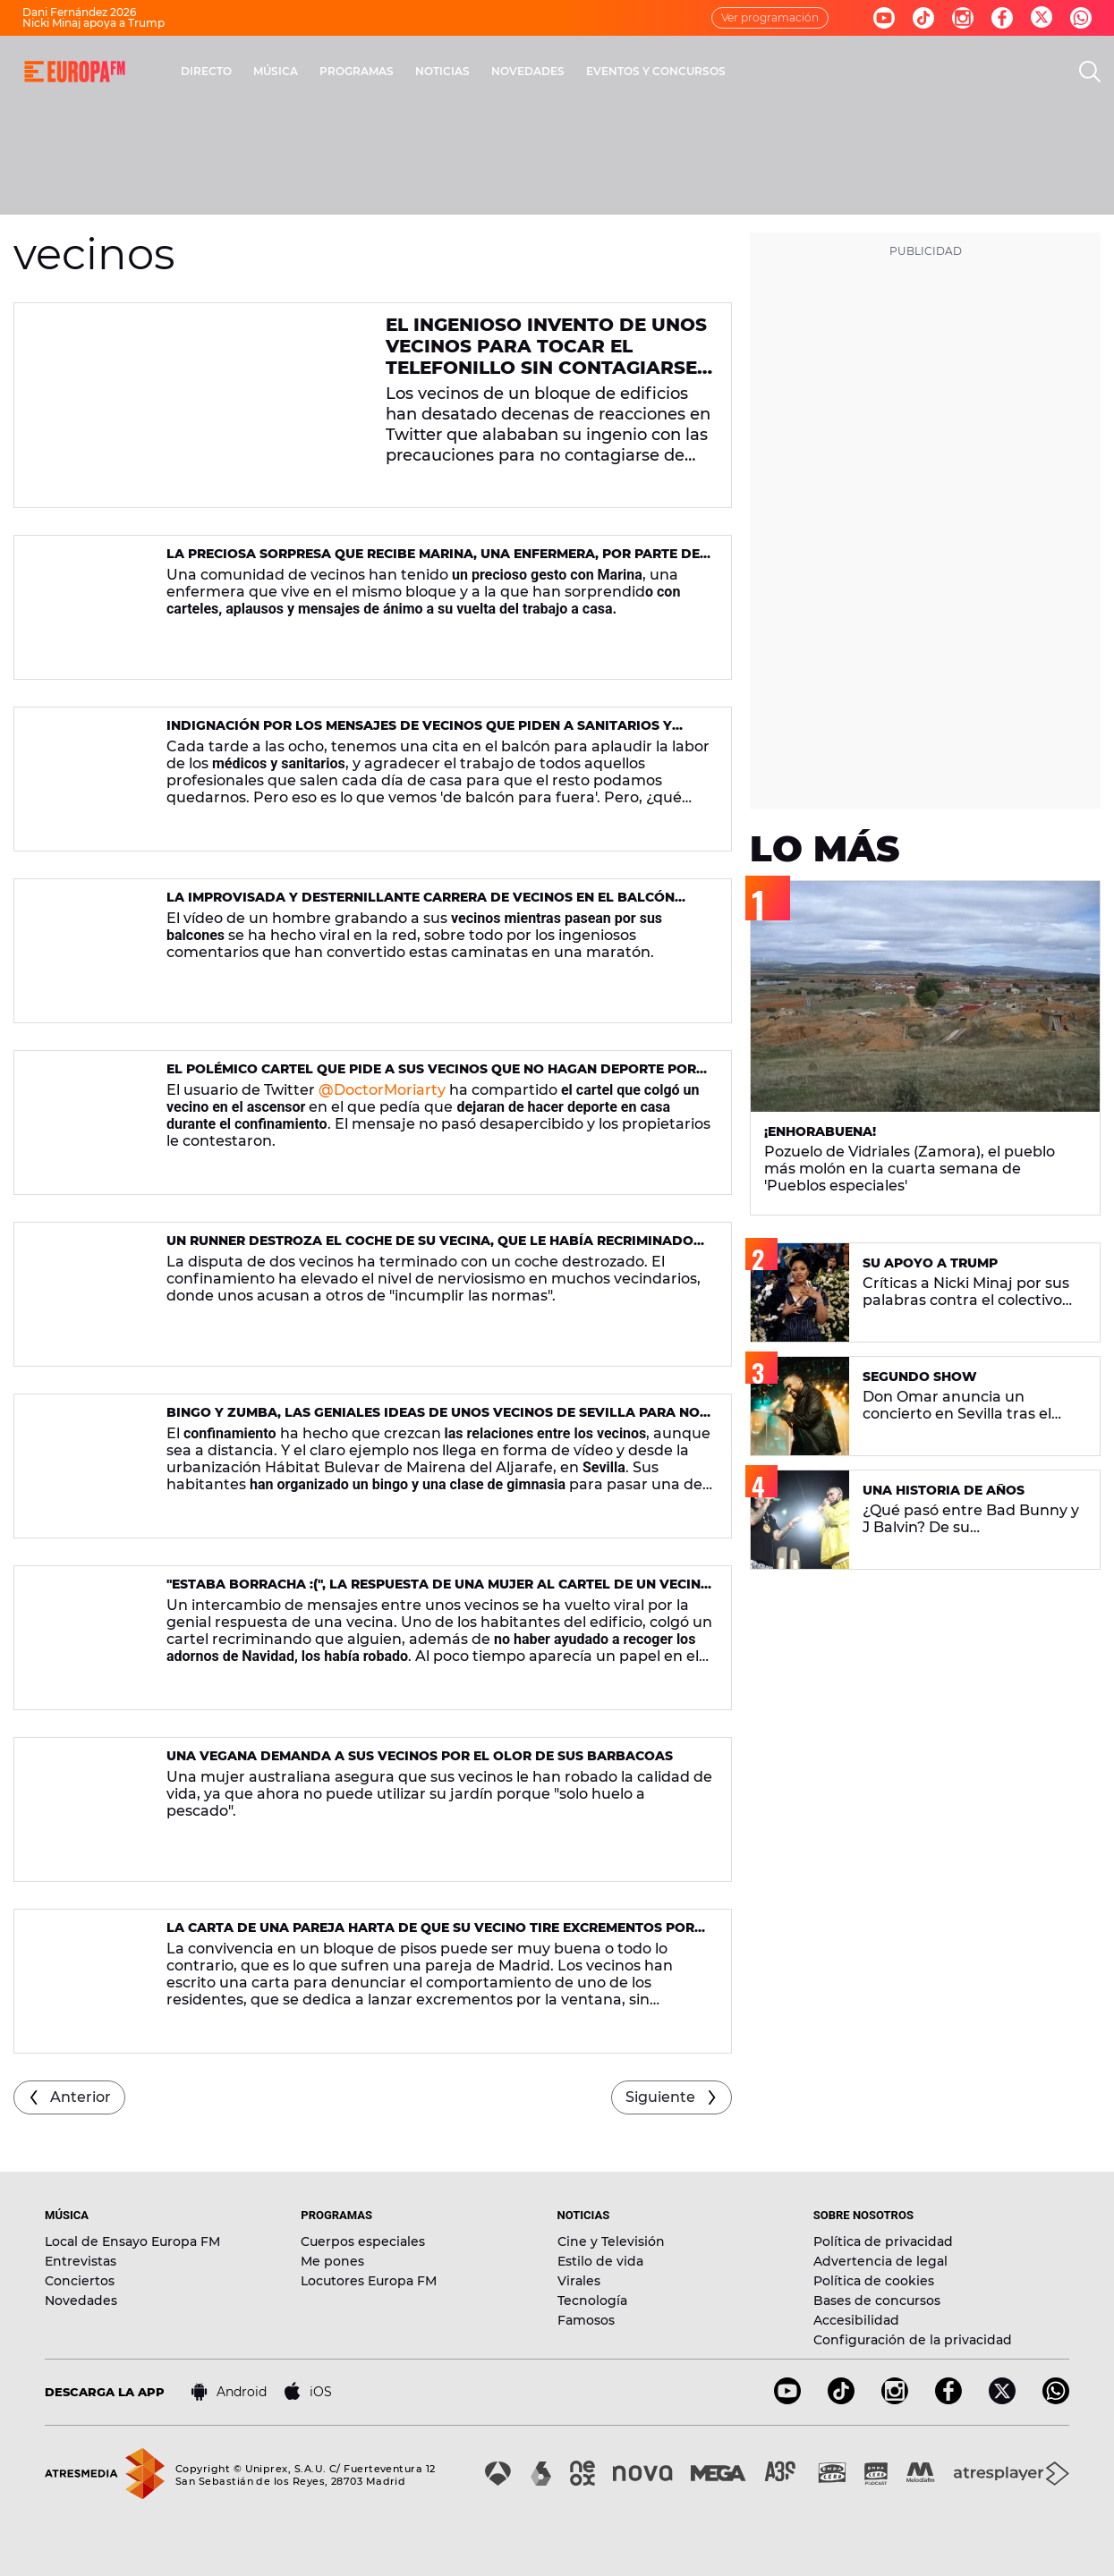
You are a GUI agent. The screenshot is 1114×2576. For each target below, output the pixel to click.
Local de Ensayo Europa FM (132, 2241)
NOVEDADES (528, 71)
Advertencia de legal (880, 2261)
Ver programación (770, 17)
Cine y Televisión (611, 2241)
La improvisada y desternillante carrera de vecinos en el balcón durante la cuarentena (420, 904)
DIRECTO (206, 71)
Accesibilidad (856, 2320)
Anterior (80, 2097)
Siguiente (660, 2097)
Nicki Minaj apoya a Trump (93, 23)
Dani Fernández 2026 (79, 12)
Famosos (586, 2320)
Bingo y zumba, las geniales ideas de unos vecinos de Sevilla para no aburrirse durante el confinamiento (433, 1420)
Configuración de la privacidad (912, 2340)
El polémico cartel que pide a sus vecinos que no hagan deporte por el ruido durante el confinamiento (431, 1076)
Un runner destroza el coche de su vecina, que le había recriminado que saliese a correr (429, 1248)
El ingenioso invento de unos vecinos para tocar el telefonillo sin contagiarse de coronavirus (546, 357)
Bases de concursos (876, 2300)
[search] (1090, 71)
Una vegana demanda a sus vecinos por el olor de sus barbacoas (419, 1756)
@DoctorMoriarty (382, 1089)
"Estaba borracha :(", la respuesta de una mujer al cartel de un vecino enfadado (438, 1591)
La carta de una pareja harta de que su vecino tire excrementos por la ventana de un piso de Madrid (430, 1935)
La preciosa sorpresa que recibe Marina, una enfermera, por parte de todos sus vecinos (433, 561)
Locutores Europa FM (369, 2281)
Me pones (332, 2261)
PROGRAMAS (356, 71)
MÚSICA (275, 71)
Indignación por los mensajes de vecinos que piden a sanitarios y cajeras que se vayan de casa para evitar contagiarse (419, 733)
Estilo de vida (600, 2261)
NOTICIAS (442, 71)
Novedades (81, 2300)
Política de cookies (873, 2281)
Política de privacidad (883, 2241)
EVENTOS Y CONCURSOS (656, 71)
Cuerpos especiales (363, 2241)
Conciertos (80, 2281)
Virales (578, 2281)
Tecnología (592, 2300)
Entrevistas (80, 2261)
